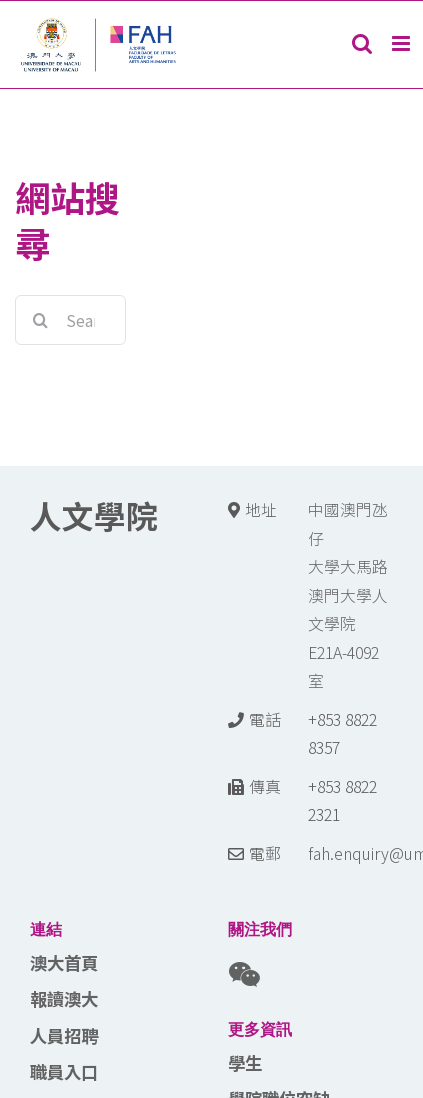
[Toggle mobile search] (362, 43)
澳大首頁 (64, 962)
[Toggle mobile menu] (402, 43)
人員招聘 (64, 1035)
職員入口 (64, 1071)
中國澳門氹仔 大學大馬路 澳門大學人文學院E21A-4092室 (348, 595)
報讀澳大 (64, 998)
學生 (245, 1062)
